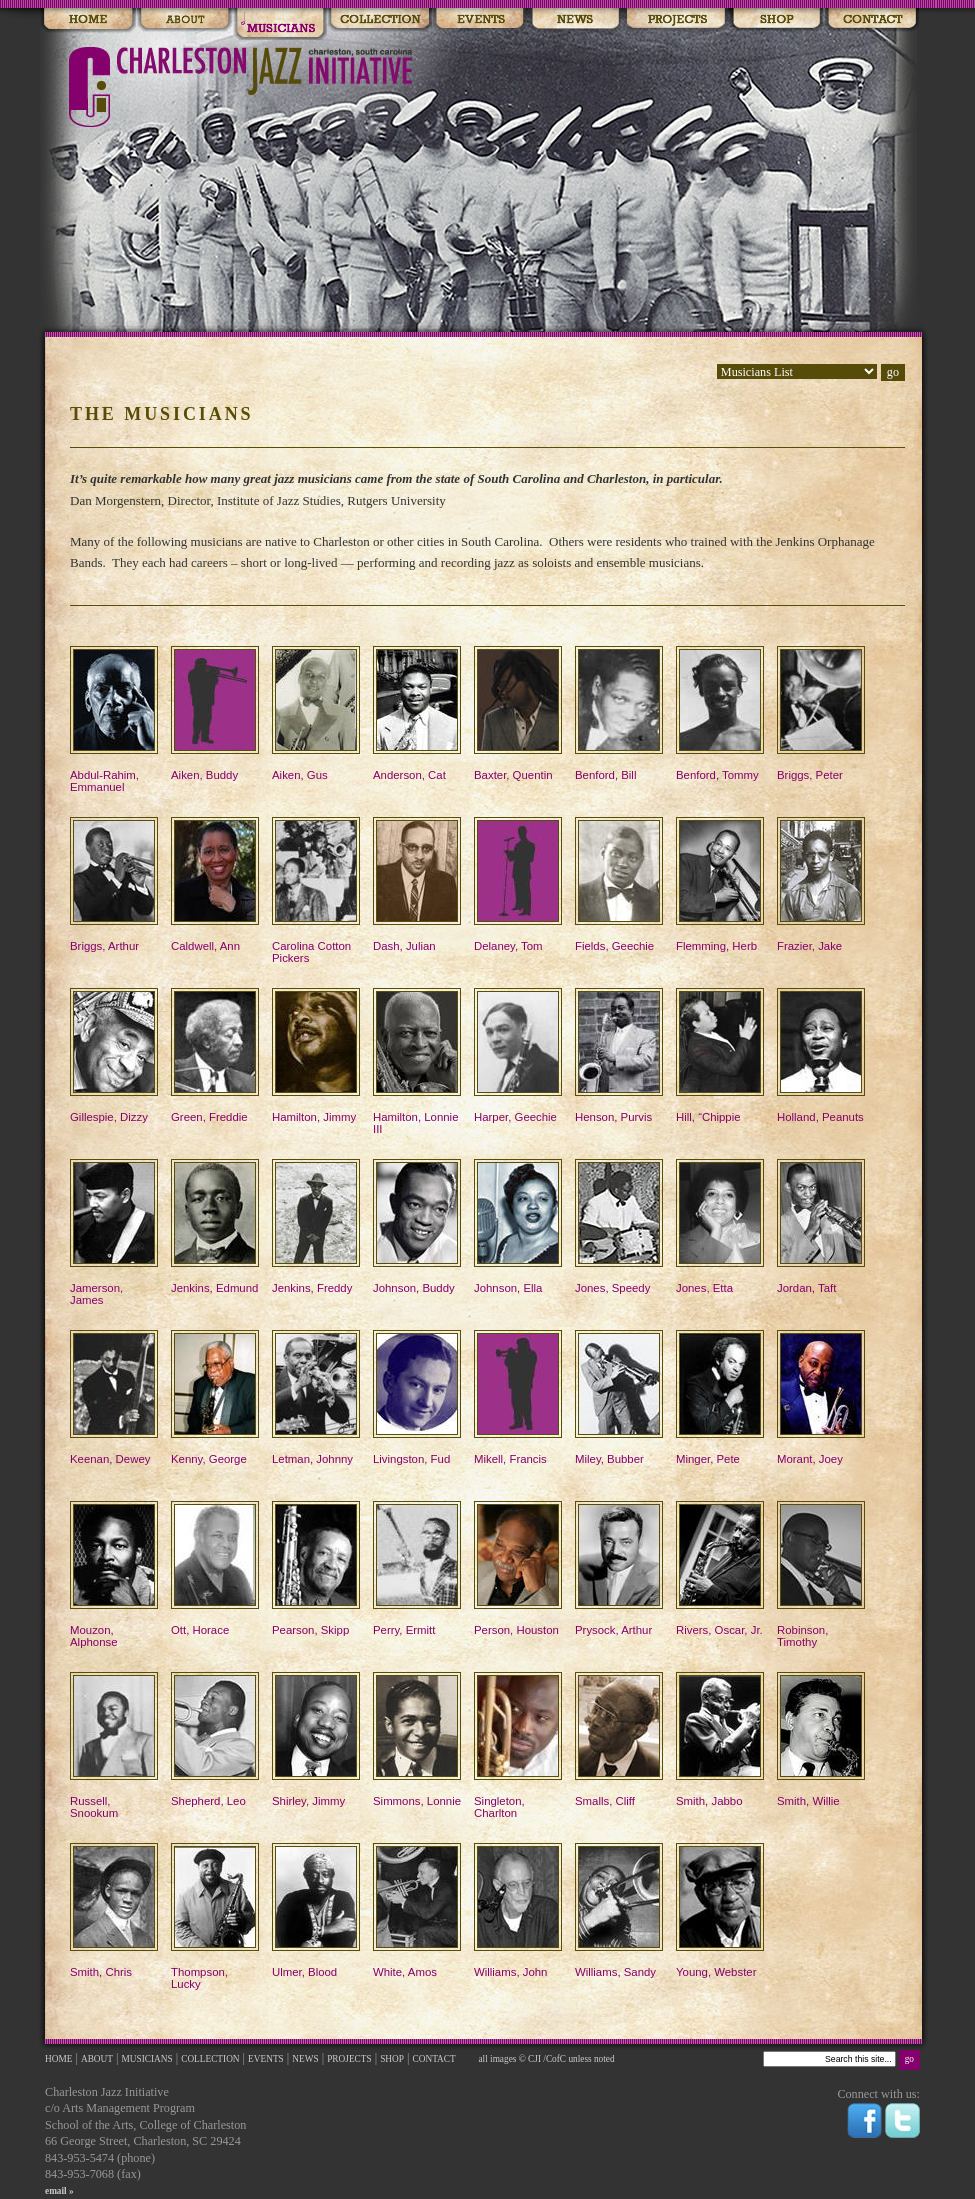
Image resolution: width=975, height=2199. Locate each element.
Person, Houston (518, 1568)
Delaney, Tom (518, 884)
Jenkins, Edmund (215, 1226)
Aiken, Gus (316, 713)
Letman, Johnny (316, 1397)
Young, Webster (720, 1910)
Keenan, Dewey (114, 1397)
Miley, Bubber (619, 1397)
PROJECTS (349, 2059)
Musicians (280, 20)
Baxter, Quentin (518, 713)
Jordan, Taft (821, 1226)
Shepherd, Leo (215, 1739)
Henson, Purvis (619, 1055)
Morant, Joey (821, 1397)
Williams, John (518, 1910)
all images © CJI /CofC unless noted (545, 2059)
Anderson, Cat (417, 713)
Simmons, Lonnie (417, 1739)
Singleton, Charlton (518, 1745)
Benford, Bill (619, 713)
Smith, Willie (821, 1739)
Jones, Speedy (619, 1226)
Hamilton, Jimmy (316, 1055)
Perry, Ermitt (417, 1568)
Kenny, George (215, 1397)
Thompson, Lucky (215, 1916)
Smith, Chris (114, 1910)
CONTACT (435, 2059)
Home (88, 20)
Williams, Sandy (619, 1910)
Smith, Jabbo (720, 1739)
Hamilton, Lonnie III (417, 1061)
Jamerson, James (114, 1232)
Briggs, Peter (821, 713)
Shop (776, 20)
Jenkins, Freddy (316, 1226)
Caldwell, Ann (215, 884)
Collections (379, 20)
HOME (58, 2059)
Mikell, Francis (518, 1397)
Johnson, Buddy (417, 1226)
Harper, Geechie (518, 1055)
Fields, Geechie (619, 884)
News (575, 20)
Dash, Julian (417, 884)
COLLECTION (210, 2059)
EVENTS (266, 2059)
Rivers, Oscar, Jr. (720, 1568)
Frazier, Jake (821, 884)
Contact (872, 20)
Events (480, 20)
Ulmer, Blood (316, 1910)
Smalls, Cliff (619, 1739)
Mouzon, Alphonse (114, 1574)
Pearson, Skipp (316, 1568)
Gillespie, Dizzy (114, 1055)
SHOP (392, 2059)
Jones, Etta (720, 1226)
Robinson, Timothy (821, 1574)
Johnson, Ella (518, 1226)
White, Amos (417, 1910)
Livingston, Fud (417, 1397)
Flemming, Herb (720, 884)
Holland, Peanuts (821, 1055)
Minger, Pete (720, 1397)
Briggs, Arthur (114, 884)
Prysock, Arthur (619, 1568)
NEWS (305, 2059)
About (185, 20)
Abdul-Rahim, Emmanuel (114, 719)
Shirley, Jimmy (316, 1739)
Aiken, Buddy (215, 713)
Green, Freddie (215, 1055)
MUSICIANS (147, 2059)
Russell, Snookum (114, 1745)
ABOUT (97, 2059)
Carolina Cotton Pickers (316, 890)
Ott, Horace (215, 1568)
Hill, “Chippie (720, 1055)
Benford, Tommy (720, 713)
